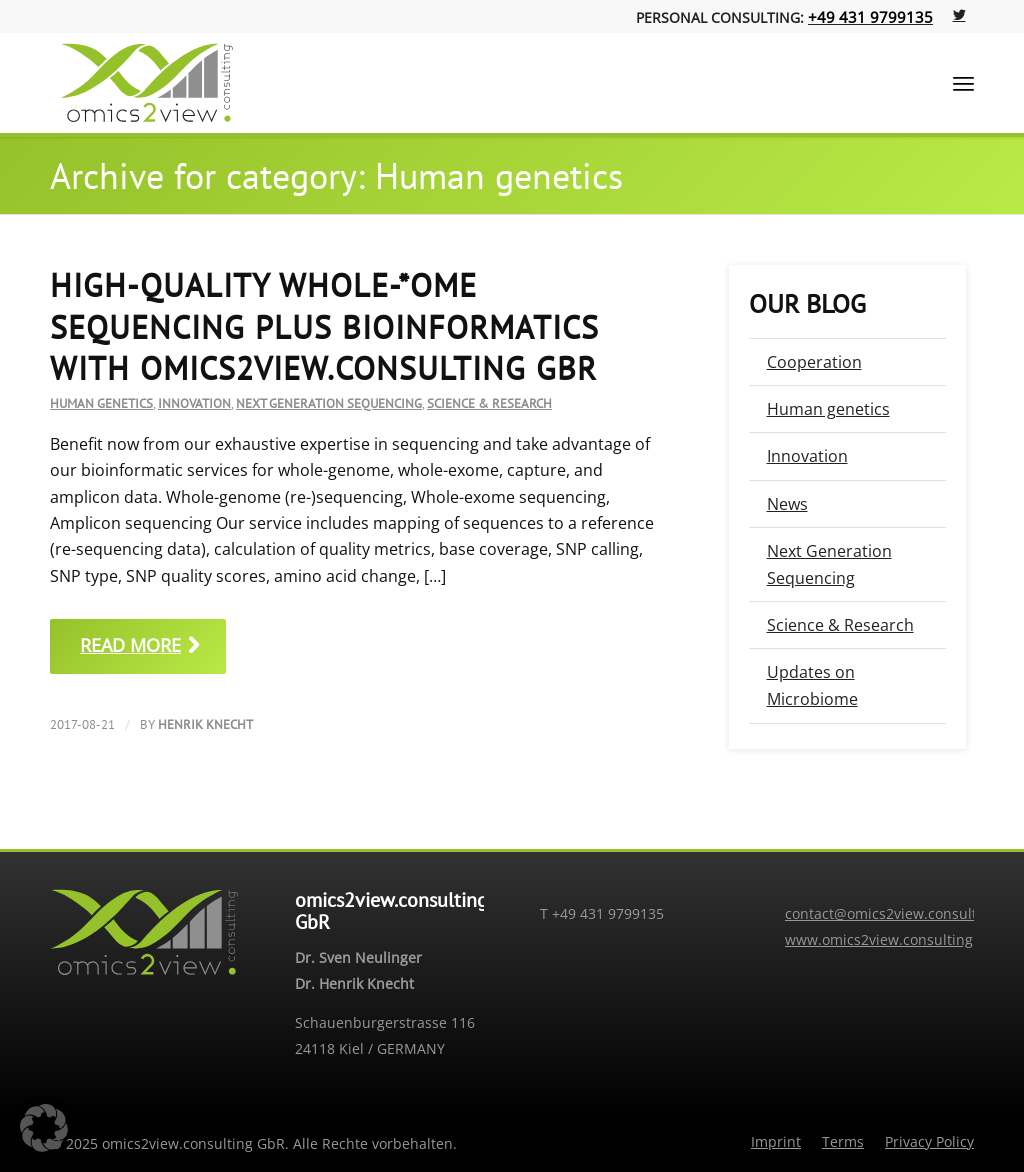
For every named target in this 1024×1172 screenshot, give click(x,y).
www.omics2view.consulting (879, 939)
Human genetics (101, 403)
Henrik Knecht (205, 724)
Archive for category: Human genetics (336, 175)
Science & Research (489, 403)
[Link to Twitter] (959, 15)
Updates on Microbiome (812, 685)
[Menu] (963, 83)
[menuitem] (776, 1142)
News (787, 504)
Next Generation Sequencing (329, 403)
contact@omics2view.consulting (891, 913)
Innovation (194, 403)
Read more (143, 645)
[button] (44, 1128)
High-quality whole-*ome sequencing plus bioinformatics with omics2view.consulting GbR (324, 326)
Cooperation (814, 362)
